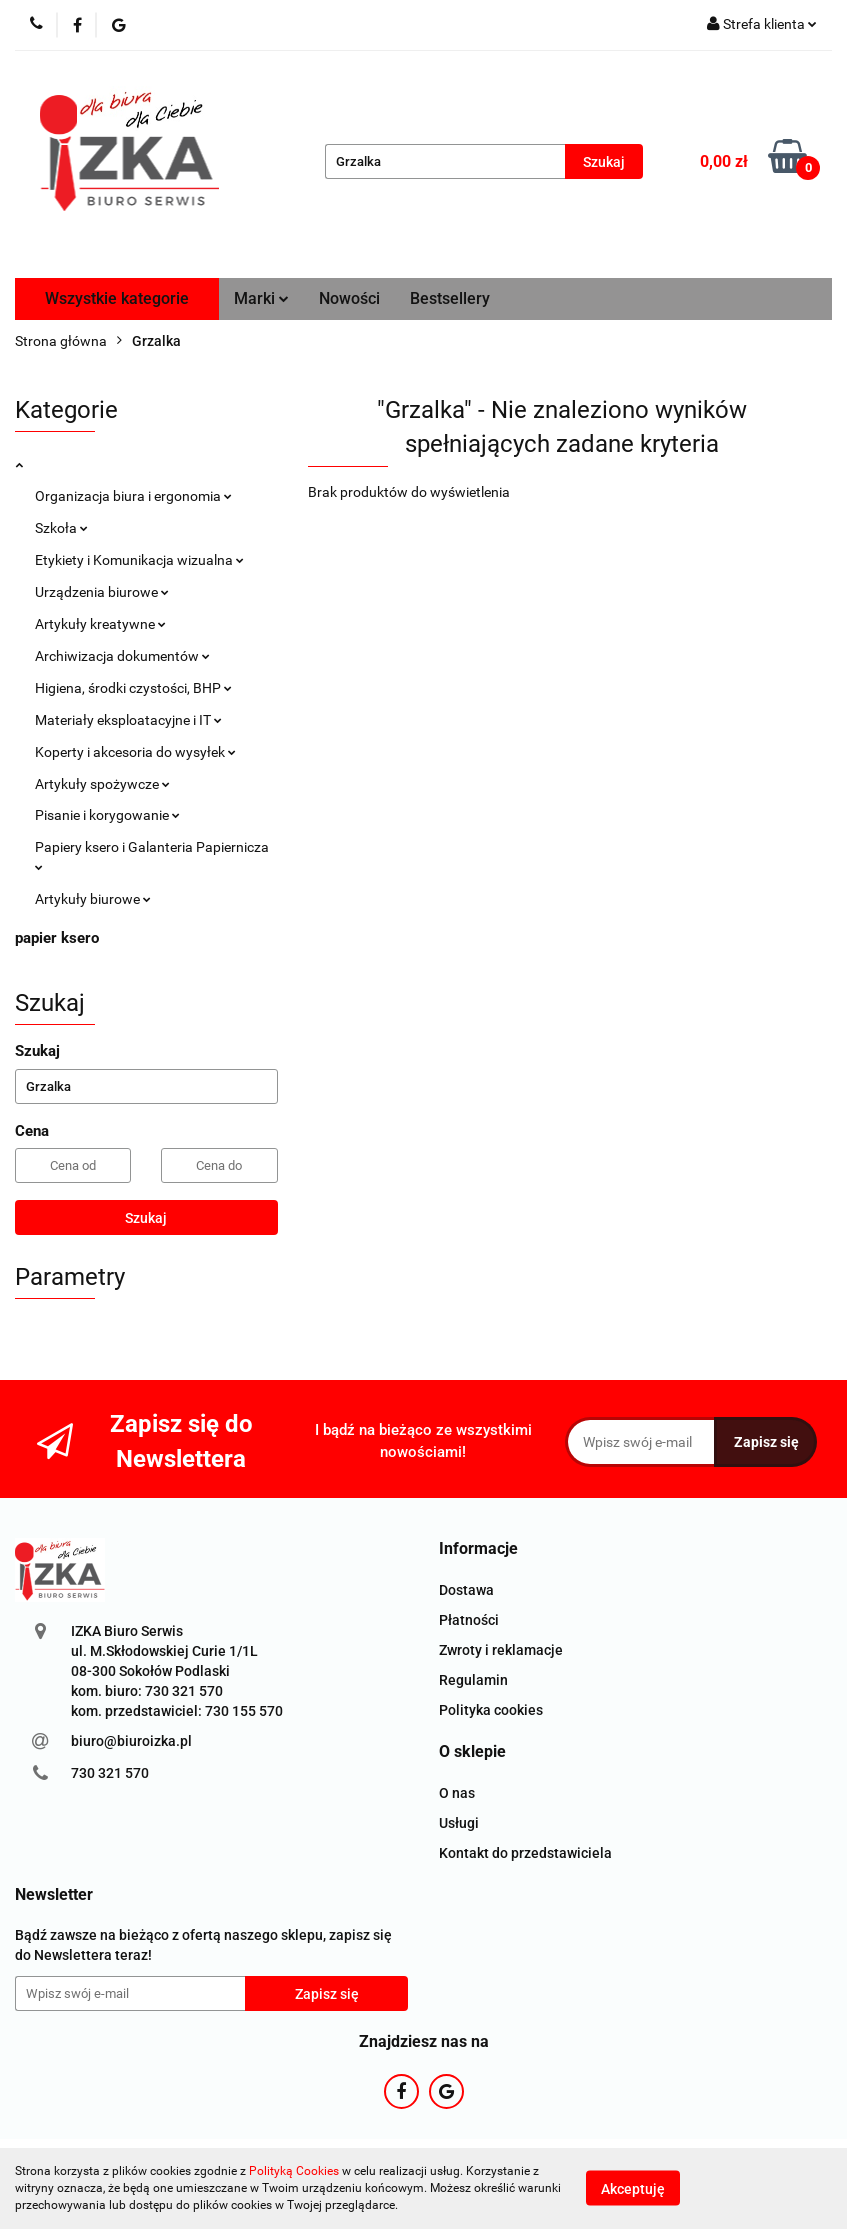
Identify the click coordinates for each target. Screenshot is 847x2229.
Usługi (459, 1823)
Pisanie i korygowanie (107, 815)
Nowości (349, 298)
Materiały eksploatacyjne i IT (128, 720)
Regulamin (473, 1680)
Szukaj (146, 1218)
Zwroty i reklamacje (501, 1650)
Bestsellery (450, 298)
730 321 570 (110, 1773)
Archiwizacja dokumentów (122, 656)
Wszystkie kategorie (117, 298)
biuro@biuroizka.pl (131, 1741)
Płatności (469, 1620)
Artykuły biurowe (93, 899)
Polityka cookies (491, 1710)
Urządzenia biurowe (102, 592)
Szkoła (61, 528)
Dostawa (466, 1590)
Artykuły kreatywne (100, 624)
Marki (261, 298)
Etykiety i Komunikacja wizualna (139, 560)
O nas (457, 1793)
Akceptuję (633, 2189)
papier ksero (57, 938)
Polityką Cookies (294, 2171)
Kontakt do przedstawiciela (525, 1853)
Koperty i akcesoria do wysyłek (135, 752)
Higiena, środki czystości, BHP (133, 688)
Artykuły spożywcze (102, 784)
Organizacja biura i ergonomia (133, 496)
